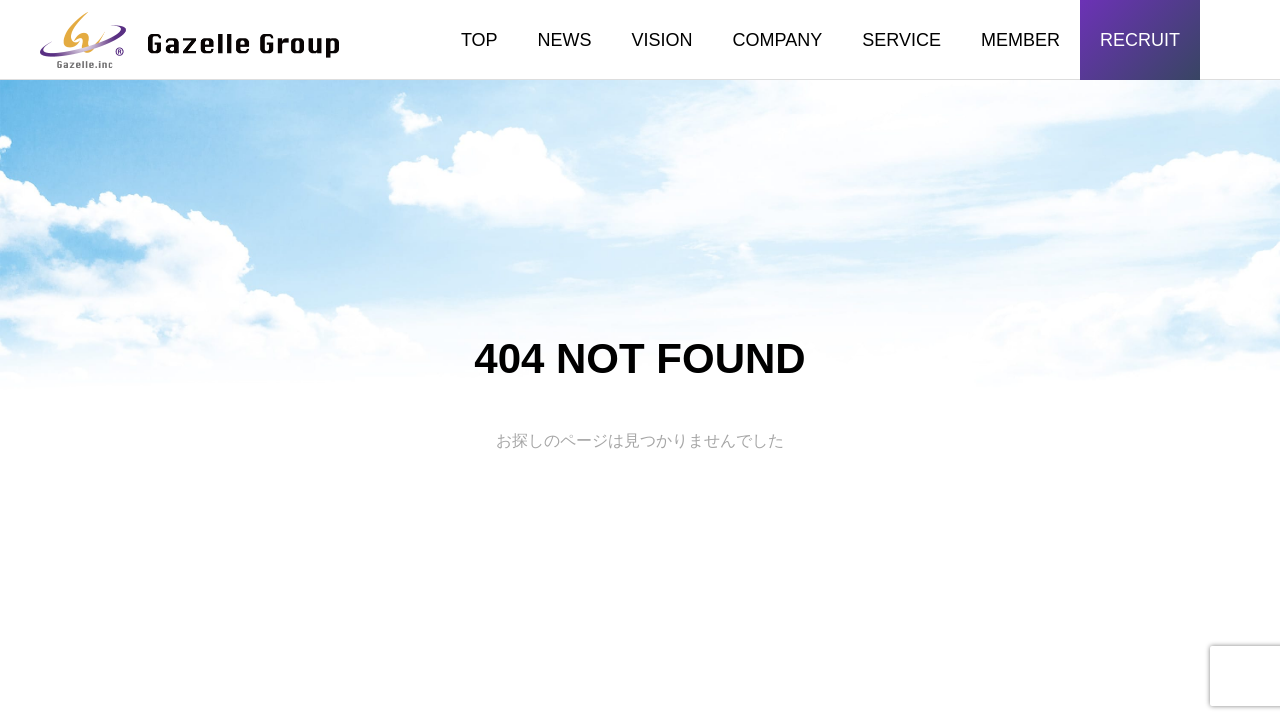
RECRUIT (1140, 40)
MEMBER (1020, 40)
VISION (662, 40)
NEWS (565, 40)
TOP (479, 40)
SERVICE (901, 40)
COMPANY (778, 40)
